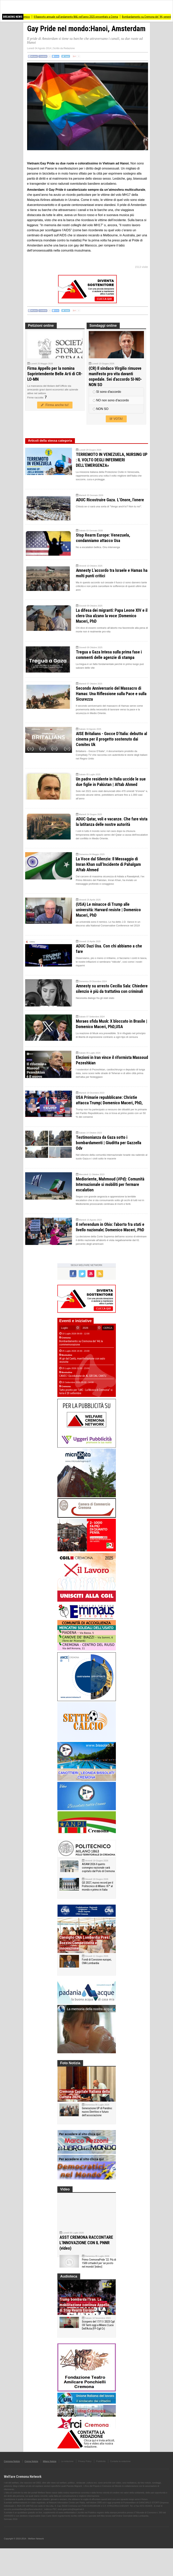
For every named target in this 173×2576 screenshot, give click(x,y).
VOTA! (116, 418)
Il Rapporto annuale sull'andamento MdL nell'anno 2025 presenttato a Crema (84, 16)
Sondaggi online (103, 326)
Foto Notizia (70, 2063)
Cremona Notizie (12, 2469)
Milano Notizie (49, 2469)
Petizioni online (41, 326)
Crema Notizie (31, 2469)
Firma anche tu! (55, 405)
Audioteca (68, 2284)
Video (65, 2189)
